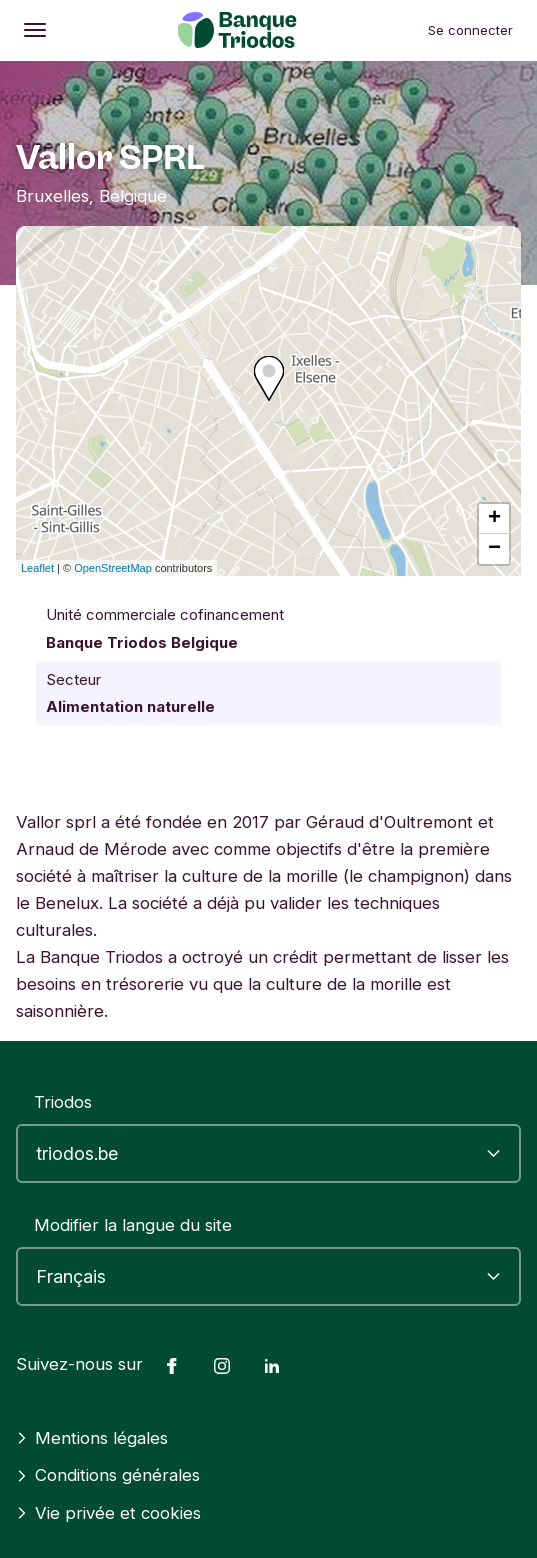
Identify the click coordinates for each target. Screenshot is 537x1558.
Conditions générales (108, 1475)
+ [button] (494, 519)
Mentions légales (92, 1438)
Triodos (63, 1102)
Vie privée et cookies (108, 1513)
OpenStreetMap (113, 568)
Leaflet (37, 568)
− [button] (494, 549)
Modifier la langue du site (133, 1225)
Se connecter (470, 30)
